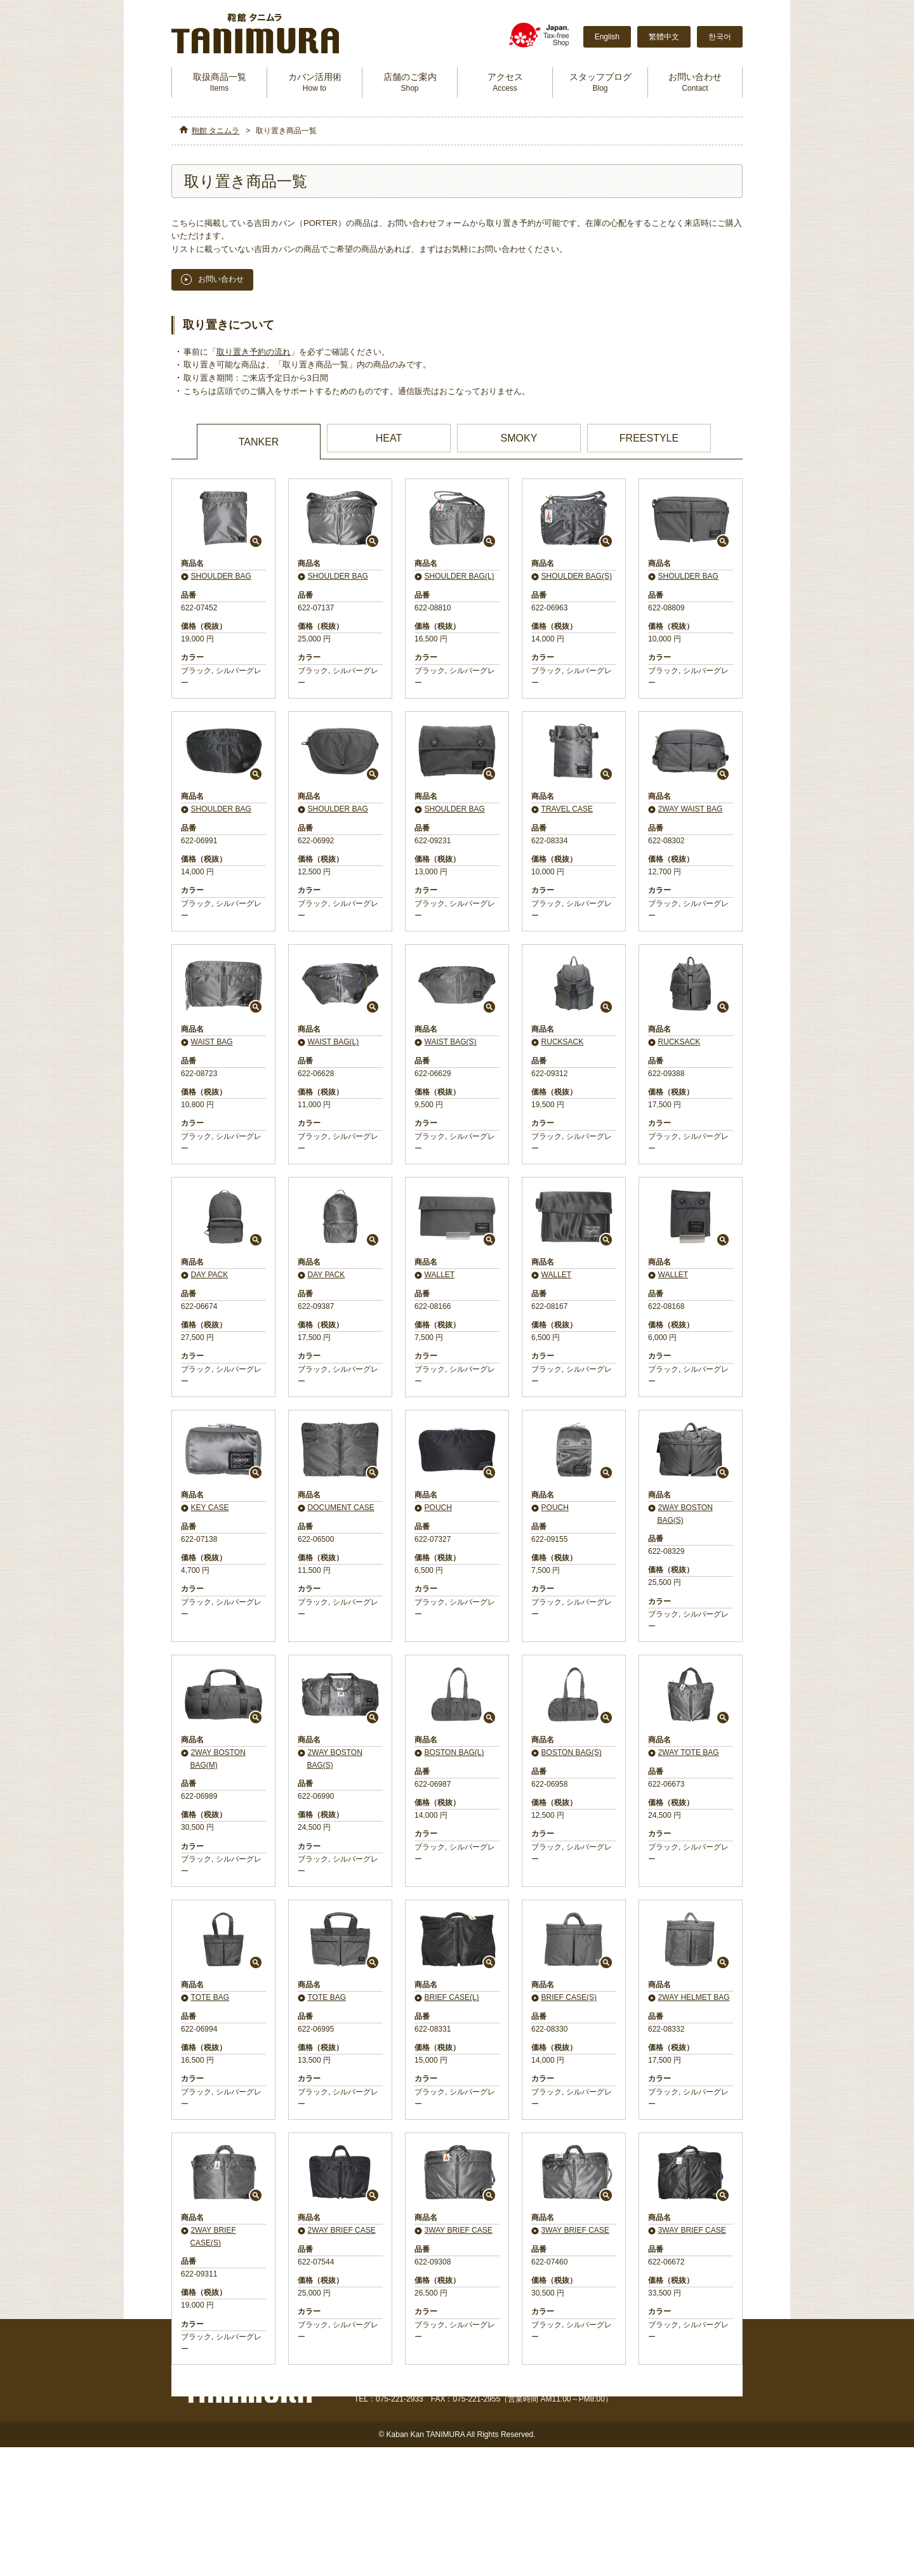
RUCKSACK (562, 1041)
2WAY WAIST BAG (690, 809)
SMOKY (519, 438)
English (607, 36)
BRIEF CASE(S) (569, 1997)
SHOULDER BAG (221, 576)
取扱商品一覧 (219, 82)
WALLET (440, 1274)
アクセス (505, 82)
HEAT (389, 438)
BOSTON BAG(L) (454, 1752)
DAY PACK (209, 1274)
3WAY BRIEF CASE (459, 2230)
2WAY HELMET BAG (694, 1997)
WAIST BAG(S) (451, 1041)
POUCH (438, 1507)
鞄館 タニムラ (215, 130)
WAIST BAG (212, 1041)
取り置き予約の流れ (255, 352)
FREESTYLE (649, 438)
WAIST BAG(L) (333, 1041)
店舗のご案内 (410, 82)
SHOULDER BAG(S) (576, 576)
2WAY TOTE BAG (688, 1752)
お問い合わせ (695, 82)
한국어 (719, 36)
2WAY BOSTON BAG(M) (217, 1758)
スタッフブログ (600, 82)
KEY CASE (210, 1507)
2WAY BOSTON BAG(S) (684, 1513)
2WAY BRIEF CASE (342, 2230)
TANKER (259, 442)
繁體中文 (664, 36)
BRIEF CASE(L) (452, 1997)
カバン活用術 (314, 82)
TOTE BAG (210, 1997)
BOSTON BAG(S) (571, 1752)
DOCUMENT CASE (341, 1507)
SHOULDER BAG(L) (459, 576)
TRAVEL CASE (567, 809)
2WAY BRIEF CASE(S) (212, 2236)
